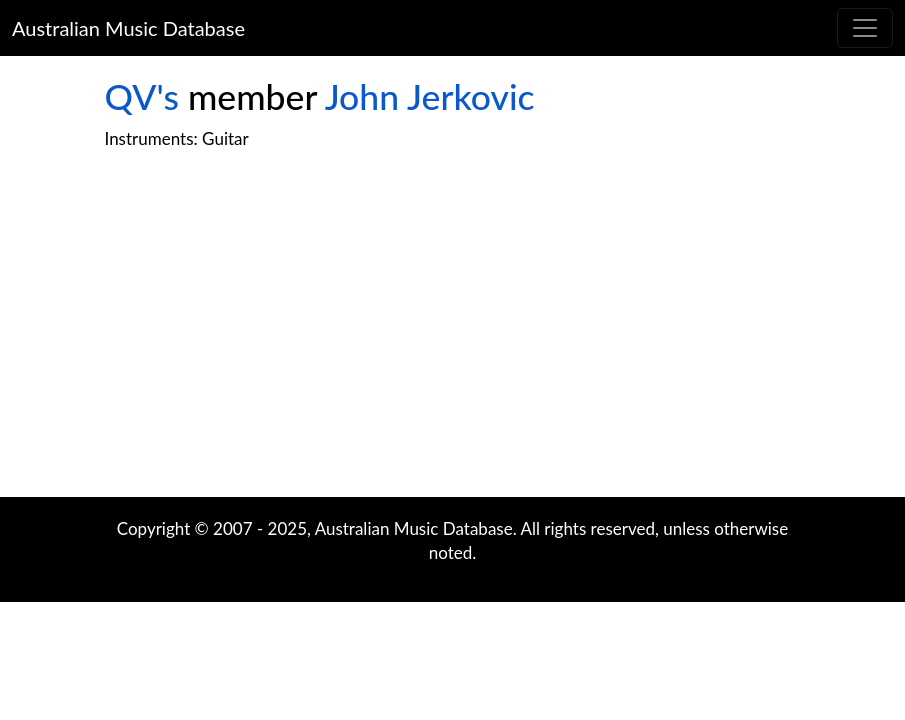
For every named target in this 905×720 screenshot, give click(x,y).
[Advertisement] (453, 337)
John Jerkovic (430, 96)
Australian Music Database (128, 28)
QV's (142, 96)
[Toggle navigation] (865, 28)
